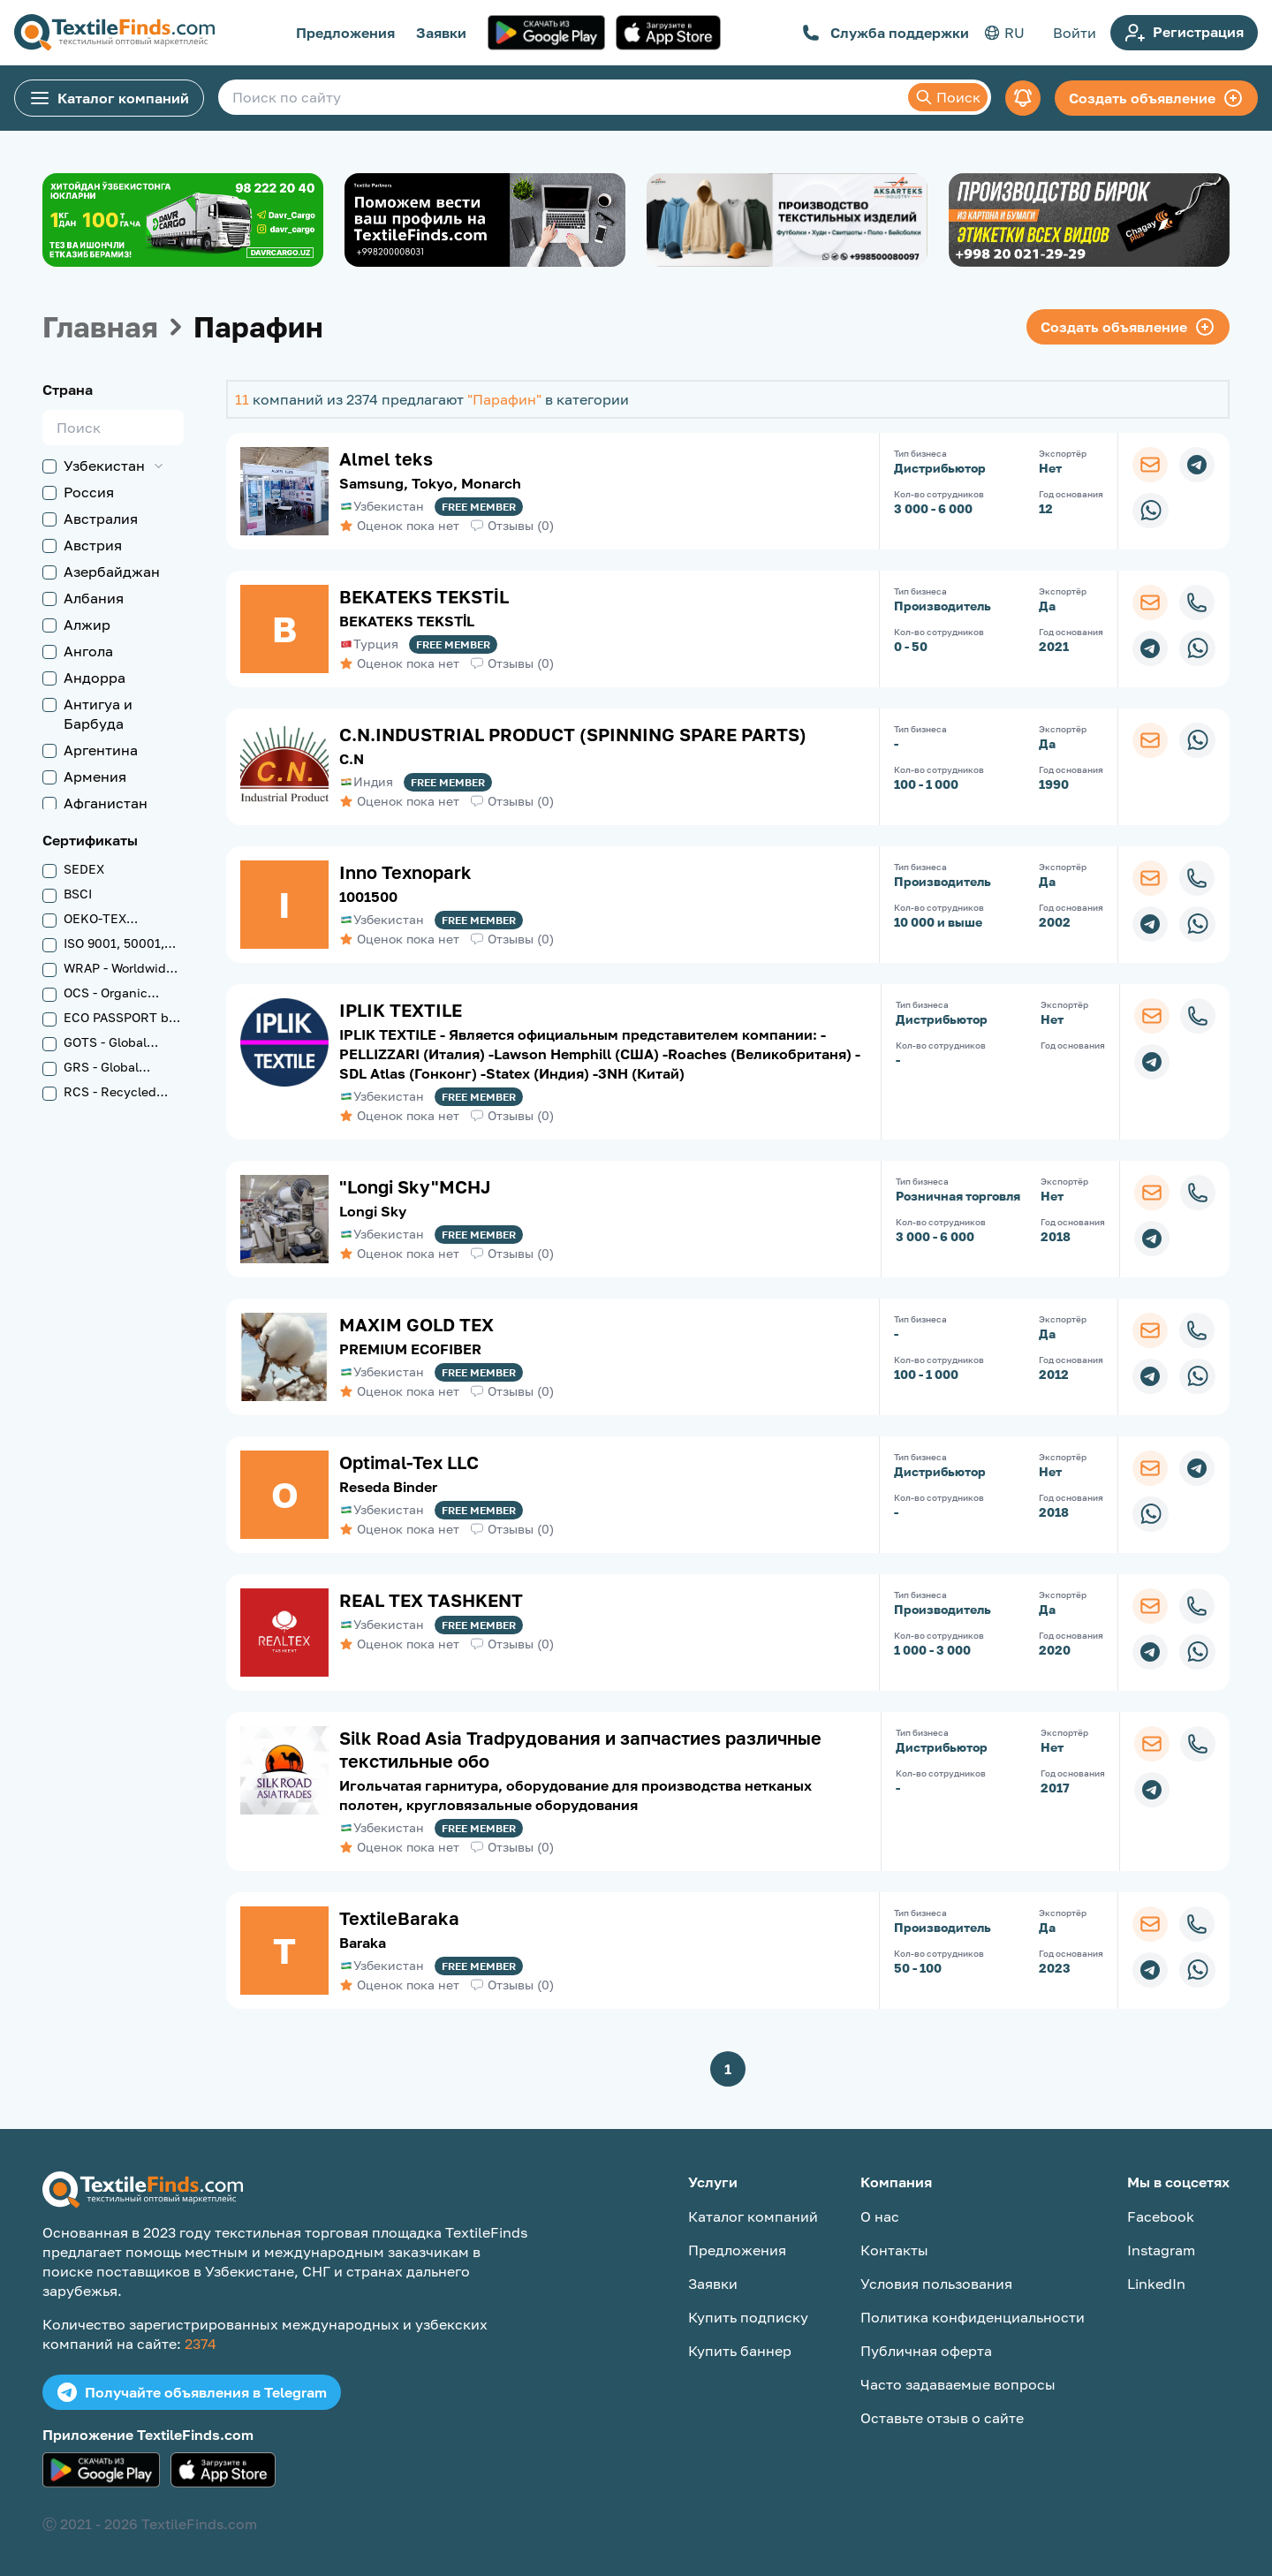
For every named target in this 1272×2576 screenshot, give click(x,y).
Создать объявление (1156, 98)
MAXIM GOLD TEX (416, 1324)
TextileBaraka (399, 1917)
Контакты (894, 2250)
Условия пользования (936, 2283)
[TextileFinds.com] (114, 32)
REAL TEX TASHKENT (431, 1599)
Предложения (345, 33)
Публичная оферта (926, 2351)
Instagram (1161, 2250)
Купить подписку (748, 2317)
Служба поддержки (885, 33)
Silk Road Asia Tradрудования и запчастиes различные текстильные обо (580, 1749)
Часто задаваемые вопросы (958, 2384)
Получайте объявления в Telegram (192, 2392)
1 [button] (727, 2069)
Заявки (441, 33)
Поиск (947, 97)
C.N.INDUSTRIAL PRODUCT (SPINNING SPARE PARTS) (572, 734)
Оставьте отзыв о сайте (942, 2418)
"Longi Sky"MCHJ (415, 1186)
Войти (1074, 33)
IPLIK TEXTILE (400, 1009)
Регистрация (1184, 32)
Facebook (1160, 2216)
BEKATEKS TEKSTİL (424, 596)
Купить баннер (739, 2351)
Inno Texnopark (405, 872)
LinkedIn (1156, 2283)
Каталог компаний (109, 98)
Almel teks (386, 458)
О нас (879, 2216)
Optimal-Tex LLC (409, 1462)
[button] (141, 465)
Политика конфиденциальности (972, 2317)
